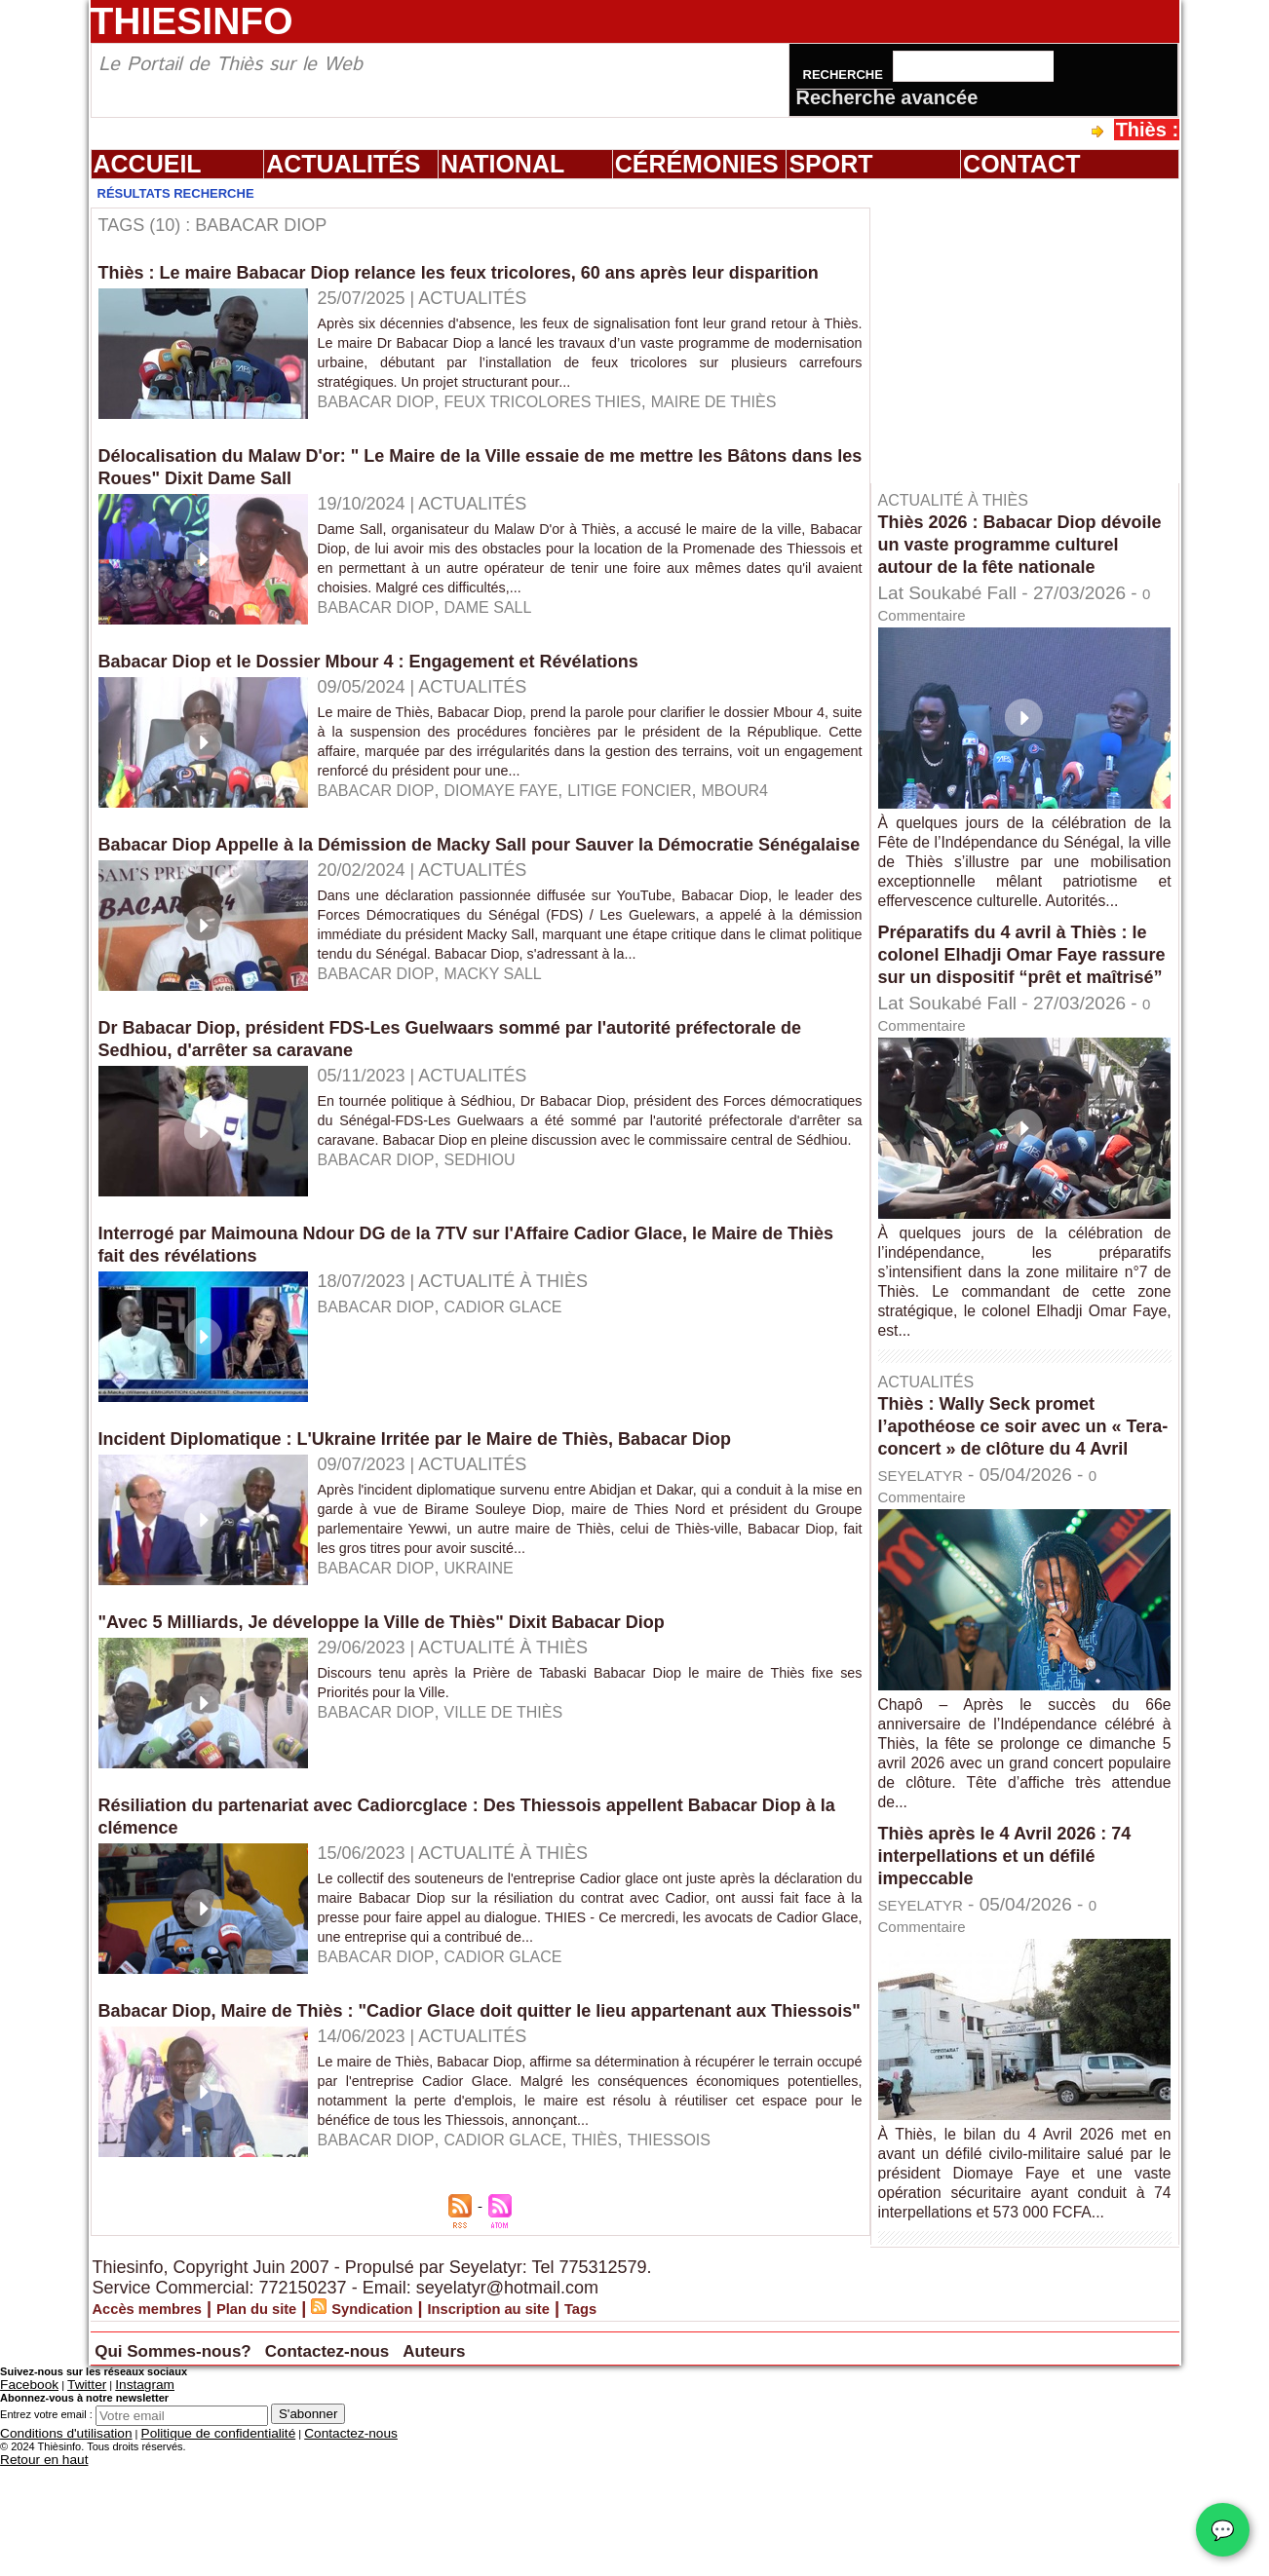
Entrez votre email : (46, 2529)
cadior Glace (522, 1376)
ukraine (495, 1638)
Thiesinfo (192, 21)
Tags (674, 2426)
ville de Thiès (523, 1782)
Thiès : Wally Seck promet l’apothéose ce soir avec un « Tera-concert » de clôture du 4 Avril (1016, 1501)
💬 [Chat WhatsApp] (1223, 2530)
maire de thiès (758, 443)
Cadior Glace (522, 2264)
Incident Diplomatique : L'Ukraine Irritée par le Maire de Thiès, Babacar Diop (450, 1508)
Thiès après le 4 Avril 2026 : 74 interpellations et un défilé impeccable (1019, 1942)
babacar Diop (382, 443)
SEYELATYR (932, 1561)
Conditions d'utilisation (53, 2547)
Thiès (624, 2264)
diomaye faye (520, 825)
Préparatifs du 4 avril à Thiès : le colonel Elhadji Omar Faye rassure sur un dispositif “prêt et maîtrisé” (1018, 1007)
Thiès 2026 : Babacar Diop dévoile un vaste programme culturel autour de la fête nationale (1010, 555)
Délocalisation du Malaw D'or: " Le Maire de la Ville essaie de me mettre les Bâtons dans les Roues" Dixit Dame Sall (445, 501)
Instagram (120, 2501)
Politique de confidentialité (177, 2547)
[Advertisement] (1034, 330)
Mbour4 (781, 825)
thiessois (706, 2264)
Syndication (425, 2426)
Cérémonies (697, 163)
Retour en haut (35, 2570)
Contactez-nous (427, 2466)
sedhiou (496, 1249)
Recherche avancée (887, 97)
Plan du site (291, 2426)
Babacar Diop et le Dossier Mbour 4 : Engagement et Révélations (398, 695)
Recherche (845, 74)
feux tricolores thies (566, 443)
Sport (830, 163)
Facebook (23, 2501)
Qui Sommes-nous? (211, 2466)
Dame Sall (505, 642)
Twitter (71, 2501)
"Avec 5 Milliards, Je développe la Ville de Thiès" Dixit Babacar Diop (413, 1691)
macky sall (511, 1050)
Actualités (343, 163)
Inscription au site (564, 2426)
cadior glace (522, 2046)
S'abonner (308, 2528)
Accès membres (160, 2426)
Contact (1021, 163)
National (502, 163)
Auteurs (572, 2466)
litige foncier (664, 825)
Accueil (148, 163)
